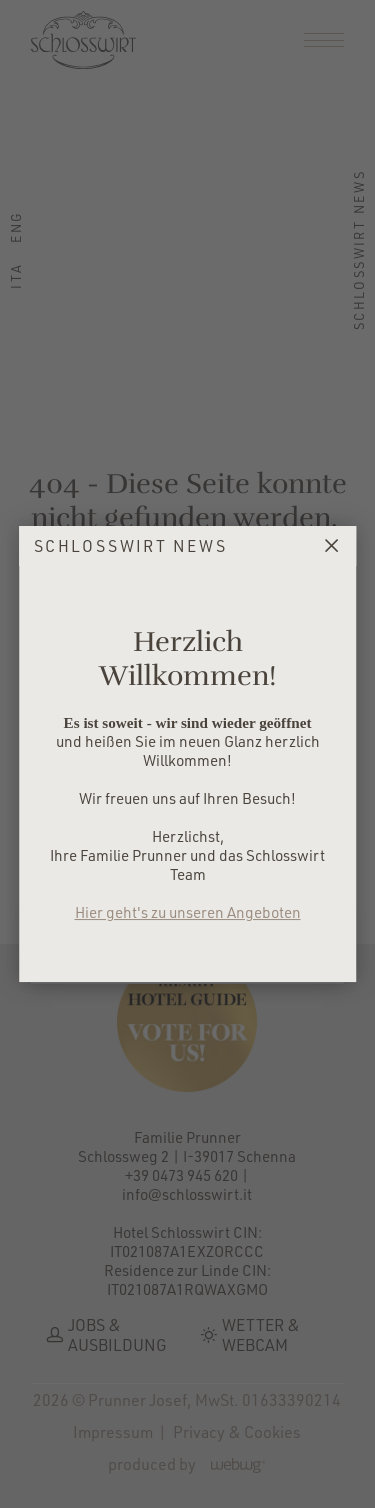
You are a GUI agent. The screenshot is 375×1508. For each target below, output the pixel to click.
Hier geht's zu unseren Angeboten (188, 912)
